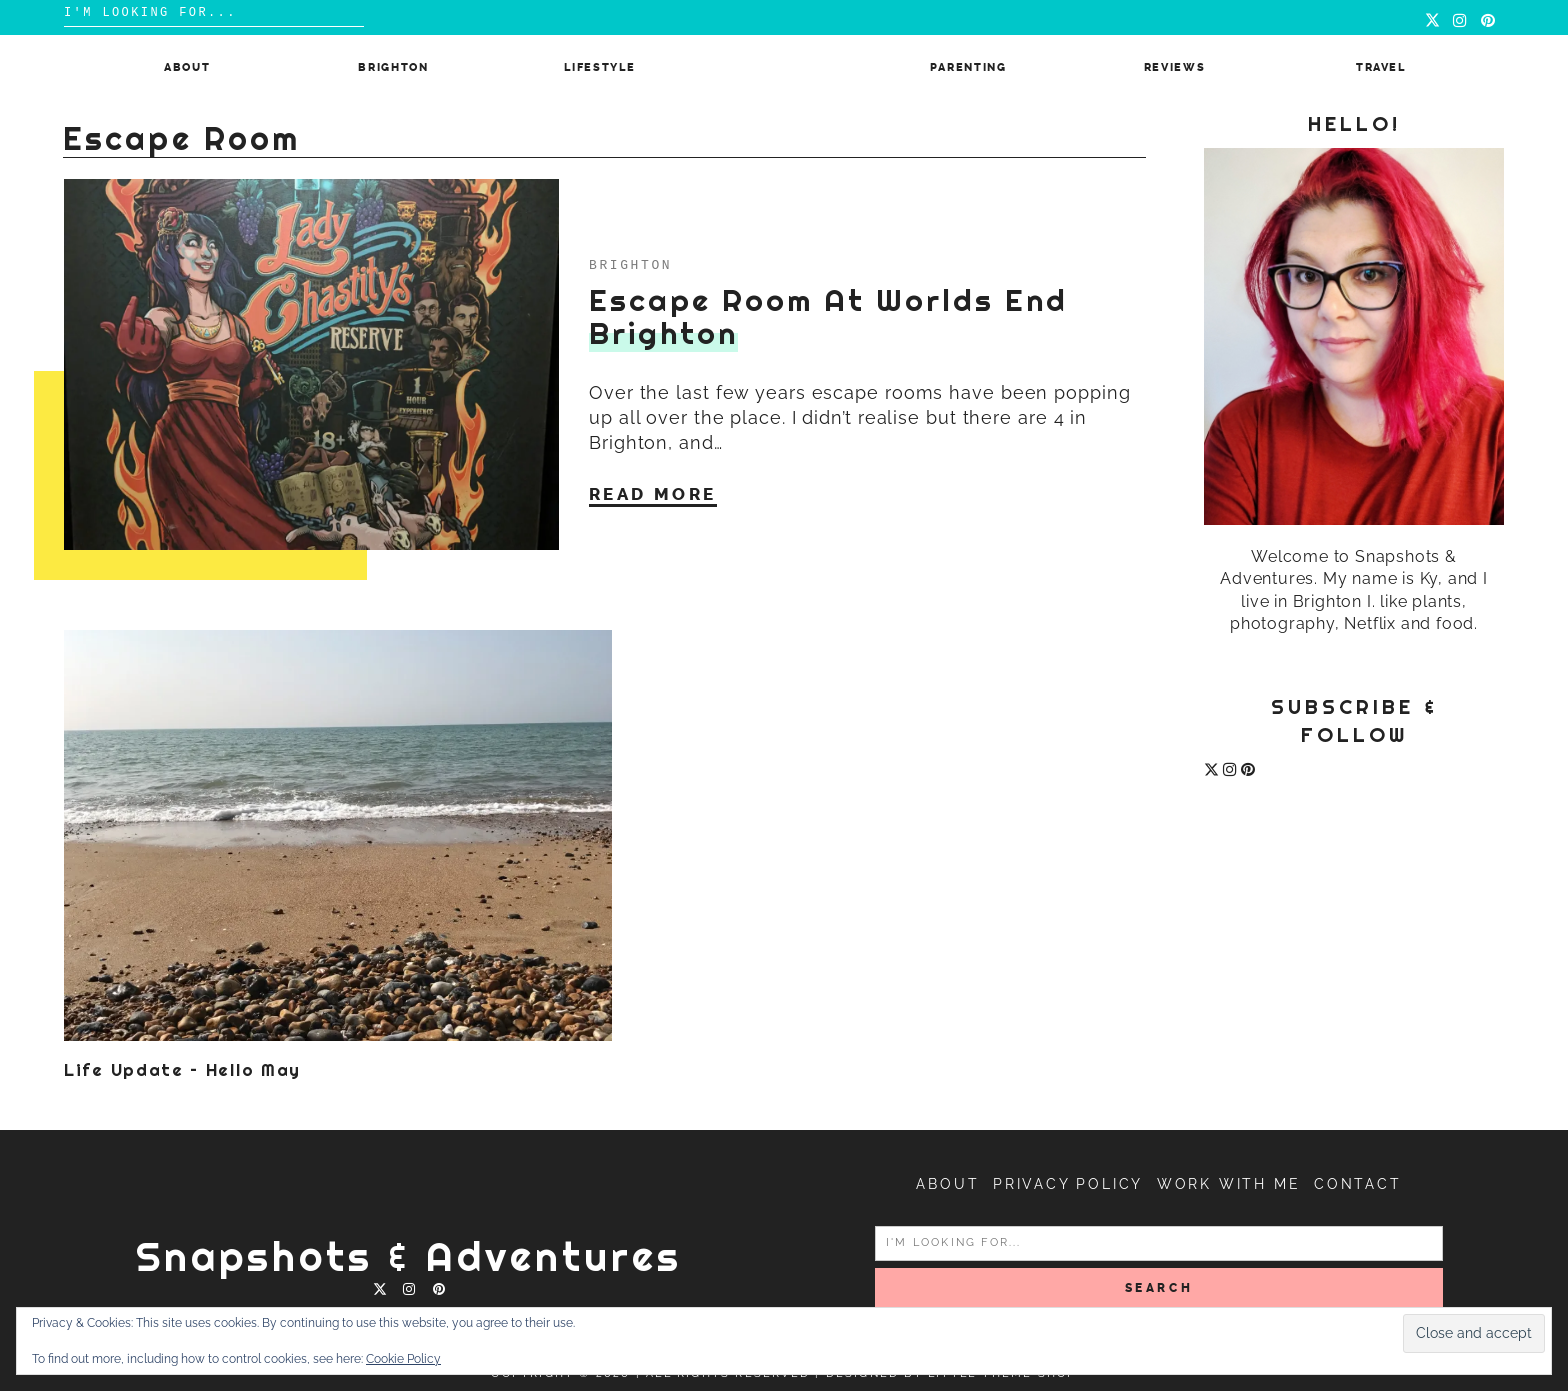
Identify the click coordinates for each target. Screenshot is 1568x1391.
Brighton (393, 67)
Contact (1358, 1184)
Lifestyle (599, 67)
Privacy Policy (1068, 1184)
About (187, 67)
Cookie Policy (403, 1359)
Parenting (968, 67)
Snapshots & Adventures (409, 1256)
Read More (653, 494)
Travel (1381, 67)
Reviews (1175, 67)
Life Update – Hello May (182, 1070)
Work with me (1229, 1184)
